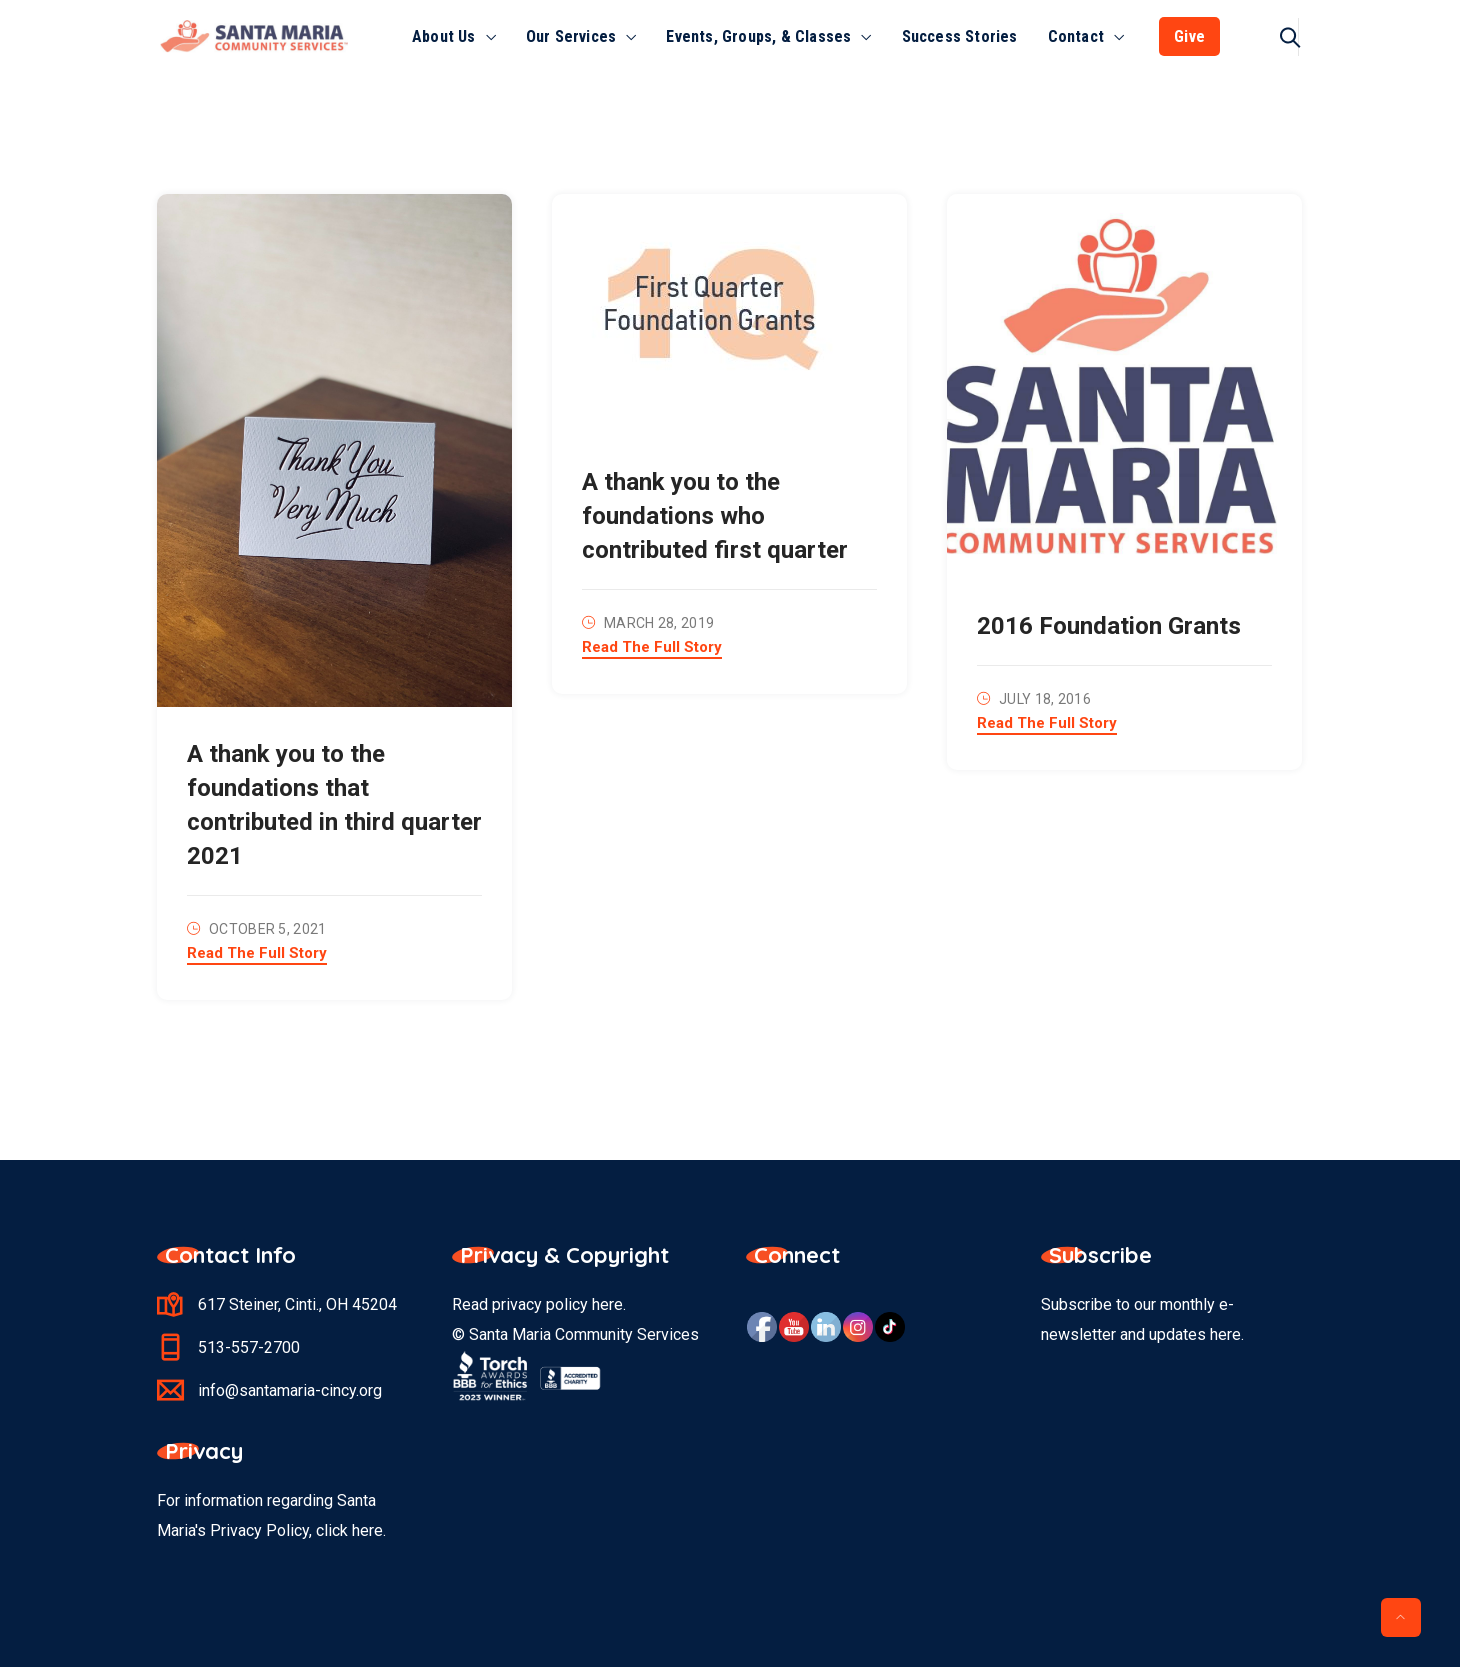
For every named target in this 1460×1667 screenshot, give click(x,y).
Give (1189, 36)
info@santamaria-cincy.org (290, 1390)
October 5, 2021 (268, 929)
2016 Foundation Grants (1109, 626)
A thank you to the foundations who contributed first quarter (715, 516)
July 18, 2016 (1045, 699)
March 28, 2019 (659, 623)
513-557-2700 (249, 1347)
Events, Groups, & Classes (758, 36)
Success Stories (960, 36)
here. (369, 1530)
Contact (1076, 36)
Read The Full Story (257, 954)
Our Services (571, 36)
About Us (444, 36)
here (607, 1304)
